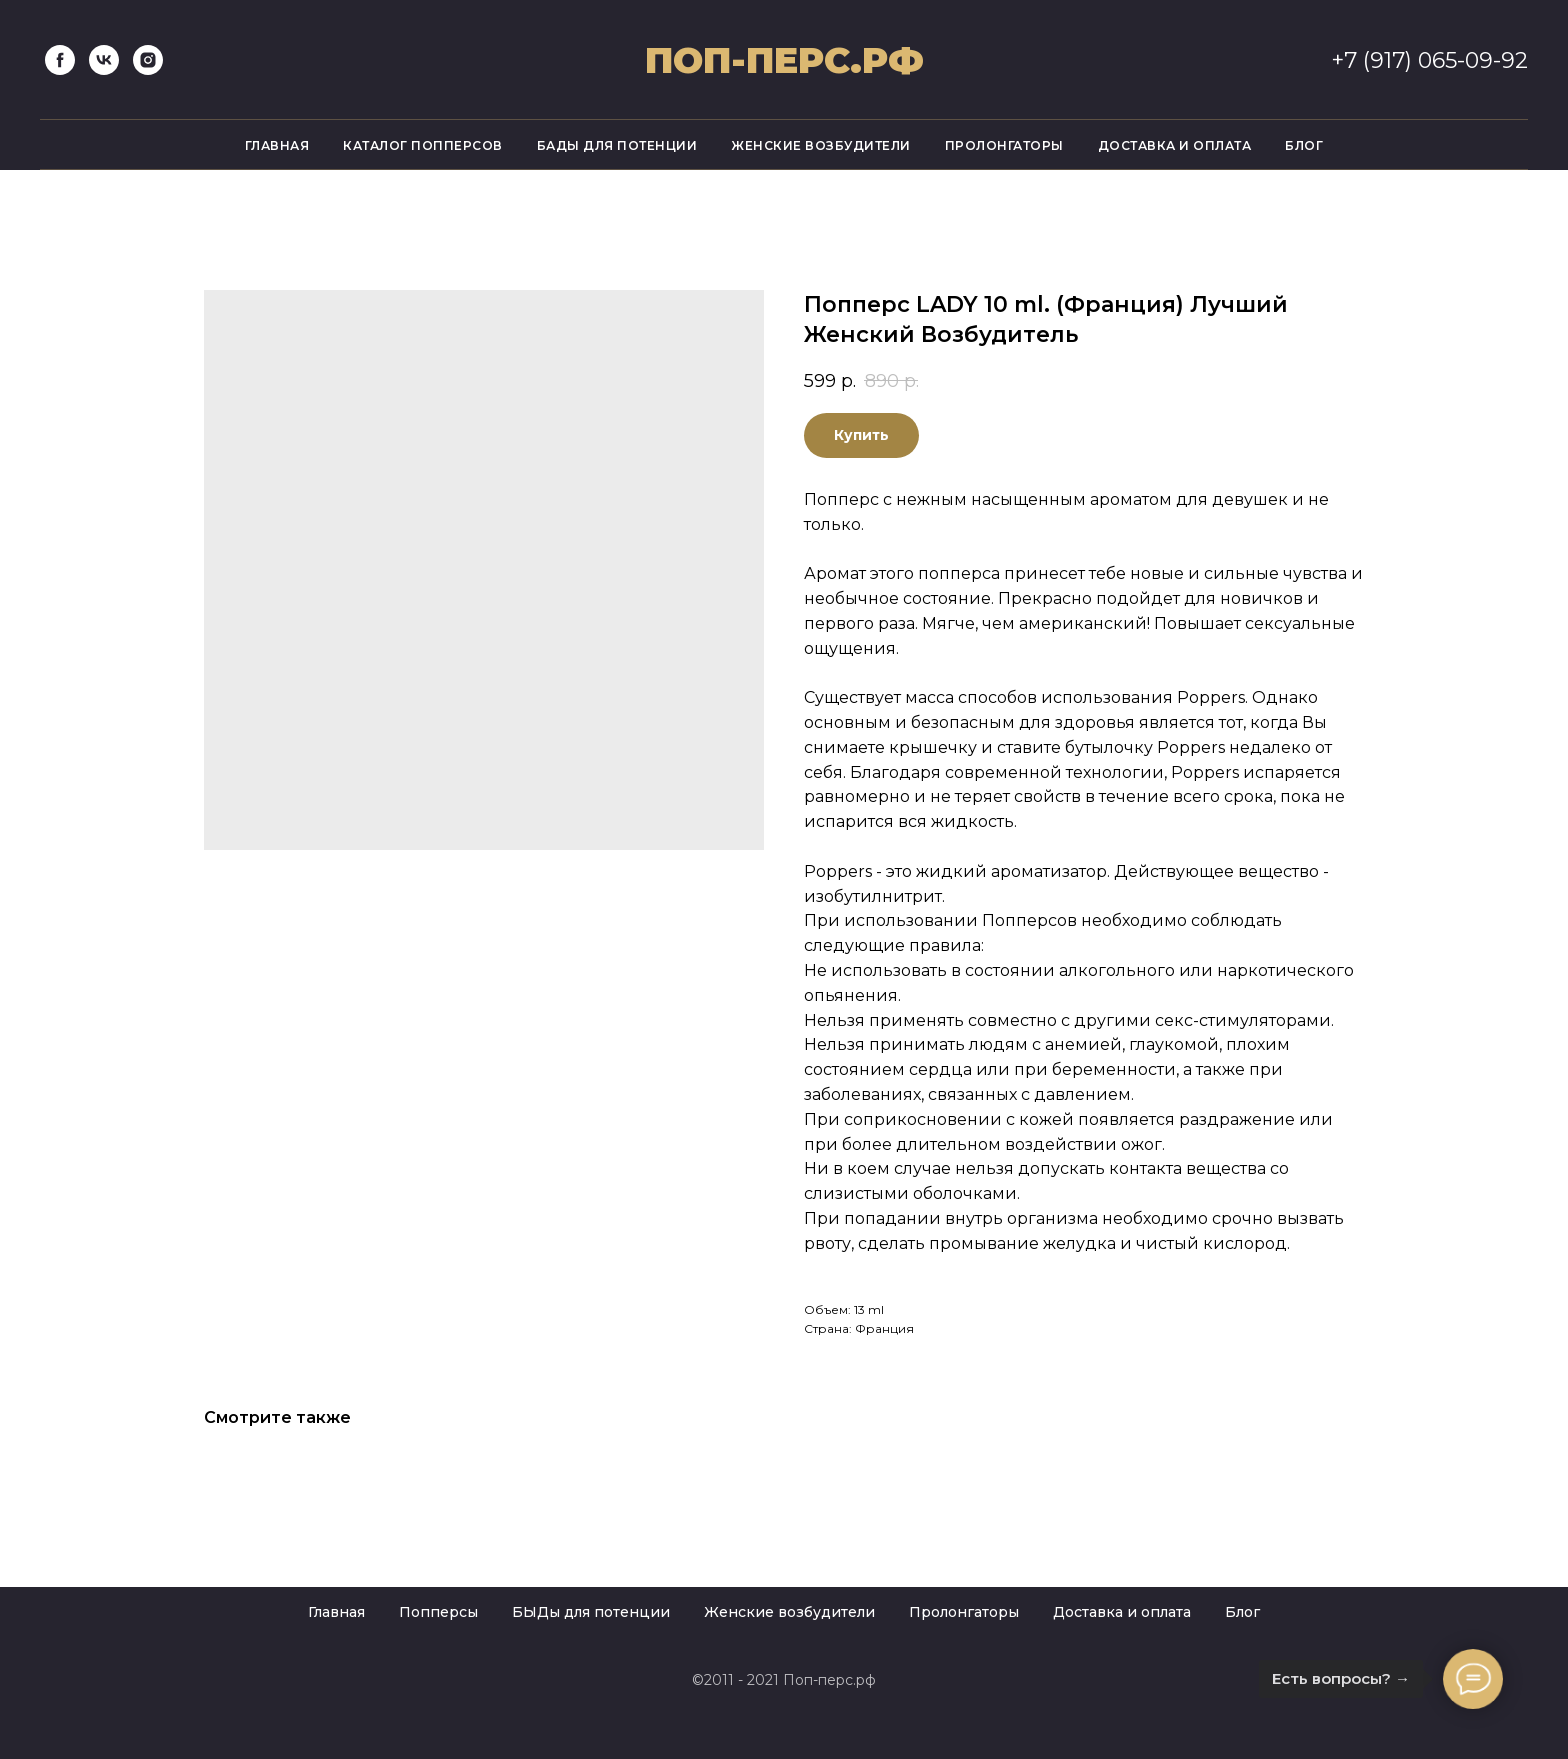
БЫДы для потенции (591, 1612)
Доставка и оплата (1175, 145)
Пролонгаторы (1004, 145)
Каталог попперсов (423, 145)
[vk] (104, 60)
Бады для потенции (617, 145)
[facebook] (60, 60)
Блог (1304, 145)
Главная (277, 145)
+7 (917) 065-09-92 (1429, 60)
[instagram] (148, 60)
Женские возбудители (821, 145)
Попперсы (438, 1612)
